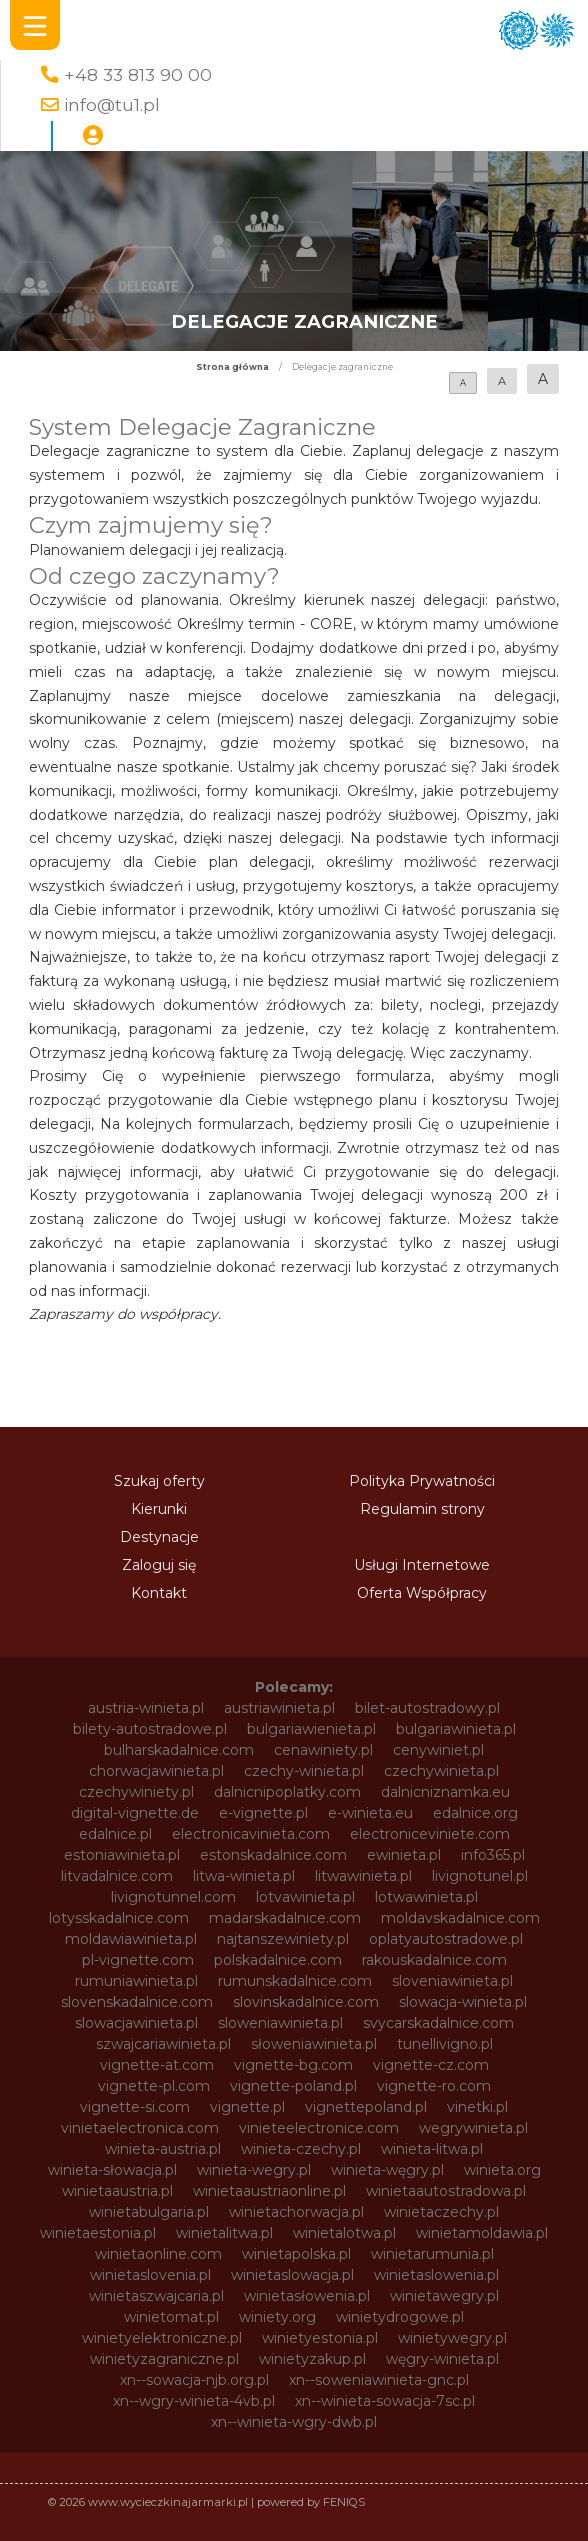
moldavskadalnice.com (460, 1918)
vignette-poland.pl (293, 2086)
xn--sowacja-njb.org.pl (194, 2380)
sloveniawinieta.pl (452, 1981)
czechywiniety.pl (136, 1792)
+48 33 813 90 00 (138, 74)
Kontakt (159, 1593)
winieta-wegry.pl (254, 2170)
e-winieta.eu (370, 1813)
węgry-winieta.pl (442, 2359)
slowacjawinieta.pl (136, 2023)
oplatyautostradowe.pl (446, 1939)
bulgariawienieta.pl (311, 1729)
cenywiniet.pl (438, 1750)
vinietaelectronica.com (140, 2128)
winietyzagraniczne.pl (164, 2359)
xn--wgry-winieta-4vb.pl (194, 2401)
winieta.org (502, 2170)
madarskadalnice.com (285, 1918)
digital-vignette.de (135, 1813)
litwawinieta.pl (363, 1876)
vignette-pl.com (154, 2086)
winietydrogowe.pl (400, 2317)
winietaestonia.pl (98, 2233)
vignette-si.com (135, 2107)
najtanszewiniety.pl (283, 1939)
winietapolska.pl (296, 2254)
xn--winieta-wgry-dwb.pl (294, 2422)
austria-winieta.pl (146, 1708)
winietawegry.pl (444, 2296)
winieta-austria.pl (163, 2149)
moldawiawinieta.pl (131, 1939)
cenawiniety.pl (323, 1750)
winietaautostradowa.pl (446, 2191)
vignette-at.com (157, 2065)
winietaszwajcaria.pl (156, 2296)
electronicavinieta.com (251, 1834)
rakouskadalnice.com (434, 1960)
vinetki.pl (477, 2107)
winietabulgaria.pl (149, 2212)
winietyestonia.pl (320, 2338)
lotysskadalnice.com (119, 1918)
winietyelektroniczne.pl (162, 2338)
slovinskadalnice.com (306, 2002)
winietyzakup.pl (312, 2359)
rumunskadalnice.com (295, 1981)
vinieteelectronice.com (319, 2128)
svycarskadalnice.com (438, 2023)
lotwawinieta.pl (426, 1897)
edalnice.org (475, 1813)
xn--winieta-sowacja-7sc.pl (385, 2401)
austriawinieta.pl (279, 1708)
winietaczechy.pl (441, 2212)
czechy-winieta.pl (304, 1771)
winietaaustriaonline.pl (269, 2191)
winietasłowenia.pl (307, 2296)
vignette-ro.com (434, 2086)
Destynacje (159, 1537)
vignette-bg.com (293, 2065)
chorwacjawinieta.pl (156, 1771)
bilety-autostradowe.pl (150, 1729)
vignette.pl (247, 2107)
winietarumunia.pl (432, 2254)
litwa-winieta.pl (244, 1876)
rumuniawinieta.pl (136, 1981)
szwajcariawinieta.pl (163, 2044)
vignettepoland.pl (366, 2107)
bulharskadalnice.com (179, 1750)
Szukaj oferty (159, 1481)
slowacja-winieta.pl (463, 2002)
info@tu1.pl (112, 104)
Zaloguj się (159, 1565)
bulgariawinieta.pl (456, 1729)
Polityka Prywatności (422, 1481)
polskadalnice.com (278, 1960)
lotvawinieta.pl (305, 1897)
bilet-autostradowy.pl (427, 1708)
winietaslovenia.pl (150, 2275)
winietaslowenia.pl (436, 2275)
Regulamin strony (422, 1509)
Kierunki (159, 1509)
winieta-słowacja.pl (112, 2170)
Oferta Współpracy (422, 1593)
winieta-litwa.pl (432, 2149)
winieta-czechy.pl (301, 2149)
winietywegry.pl (452, 2338)
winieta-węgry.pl (387, 2170)
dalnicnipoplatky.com (287, 1792)
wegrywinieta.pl (473, 2128)
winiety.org (277, 2317)
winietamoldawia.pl (482, 2233)
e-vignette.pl (263, 1813)
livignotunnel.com (173, 1897)
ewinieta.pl (404, 1855)
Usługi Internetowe (422, 1565)
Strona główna (232, 367)
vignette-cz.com (431, 2065)
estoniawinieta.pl (122, 1855)
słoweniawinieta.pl (314, 2044)
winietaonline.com (158, 2254)
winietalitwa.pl (224, 2233)
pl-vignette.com (138, 1960)
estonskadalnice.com (273, 1855)
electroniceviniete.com (430, 1834)
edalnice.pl (115, 1834)
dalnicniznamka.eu (445, 1792)
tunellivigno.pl (445, 2044)
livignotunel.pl (480, 1876)
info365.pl (493, 1855)
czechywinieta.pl (441, 1771)
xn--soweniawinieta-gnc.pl (379, 2380)
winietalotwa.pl (344, 2233)
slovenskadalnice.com (137, 2002)
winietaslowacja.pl (292, 2275)
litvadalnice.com (117, 1876)
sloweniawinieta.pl (280, 2023)
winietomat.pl (171, 2317)
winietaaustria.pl (117, 2191)
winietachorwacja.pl (296, 2212)
